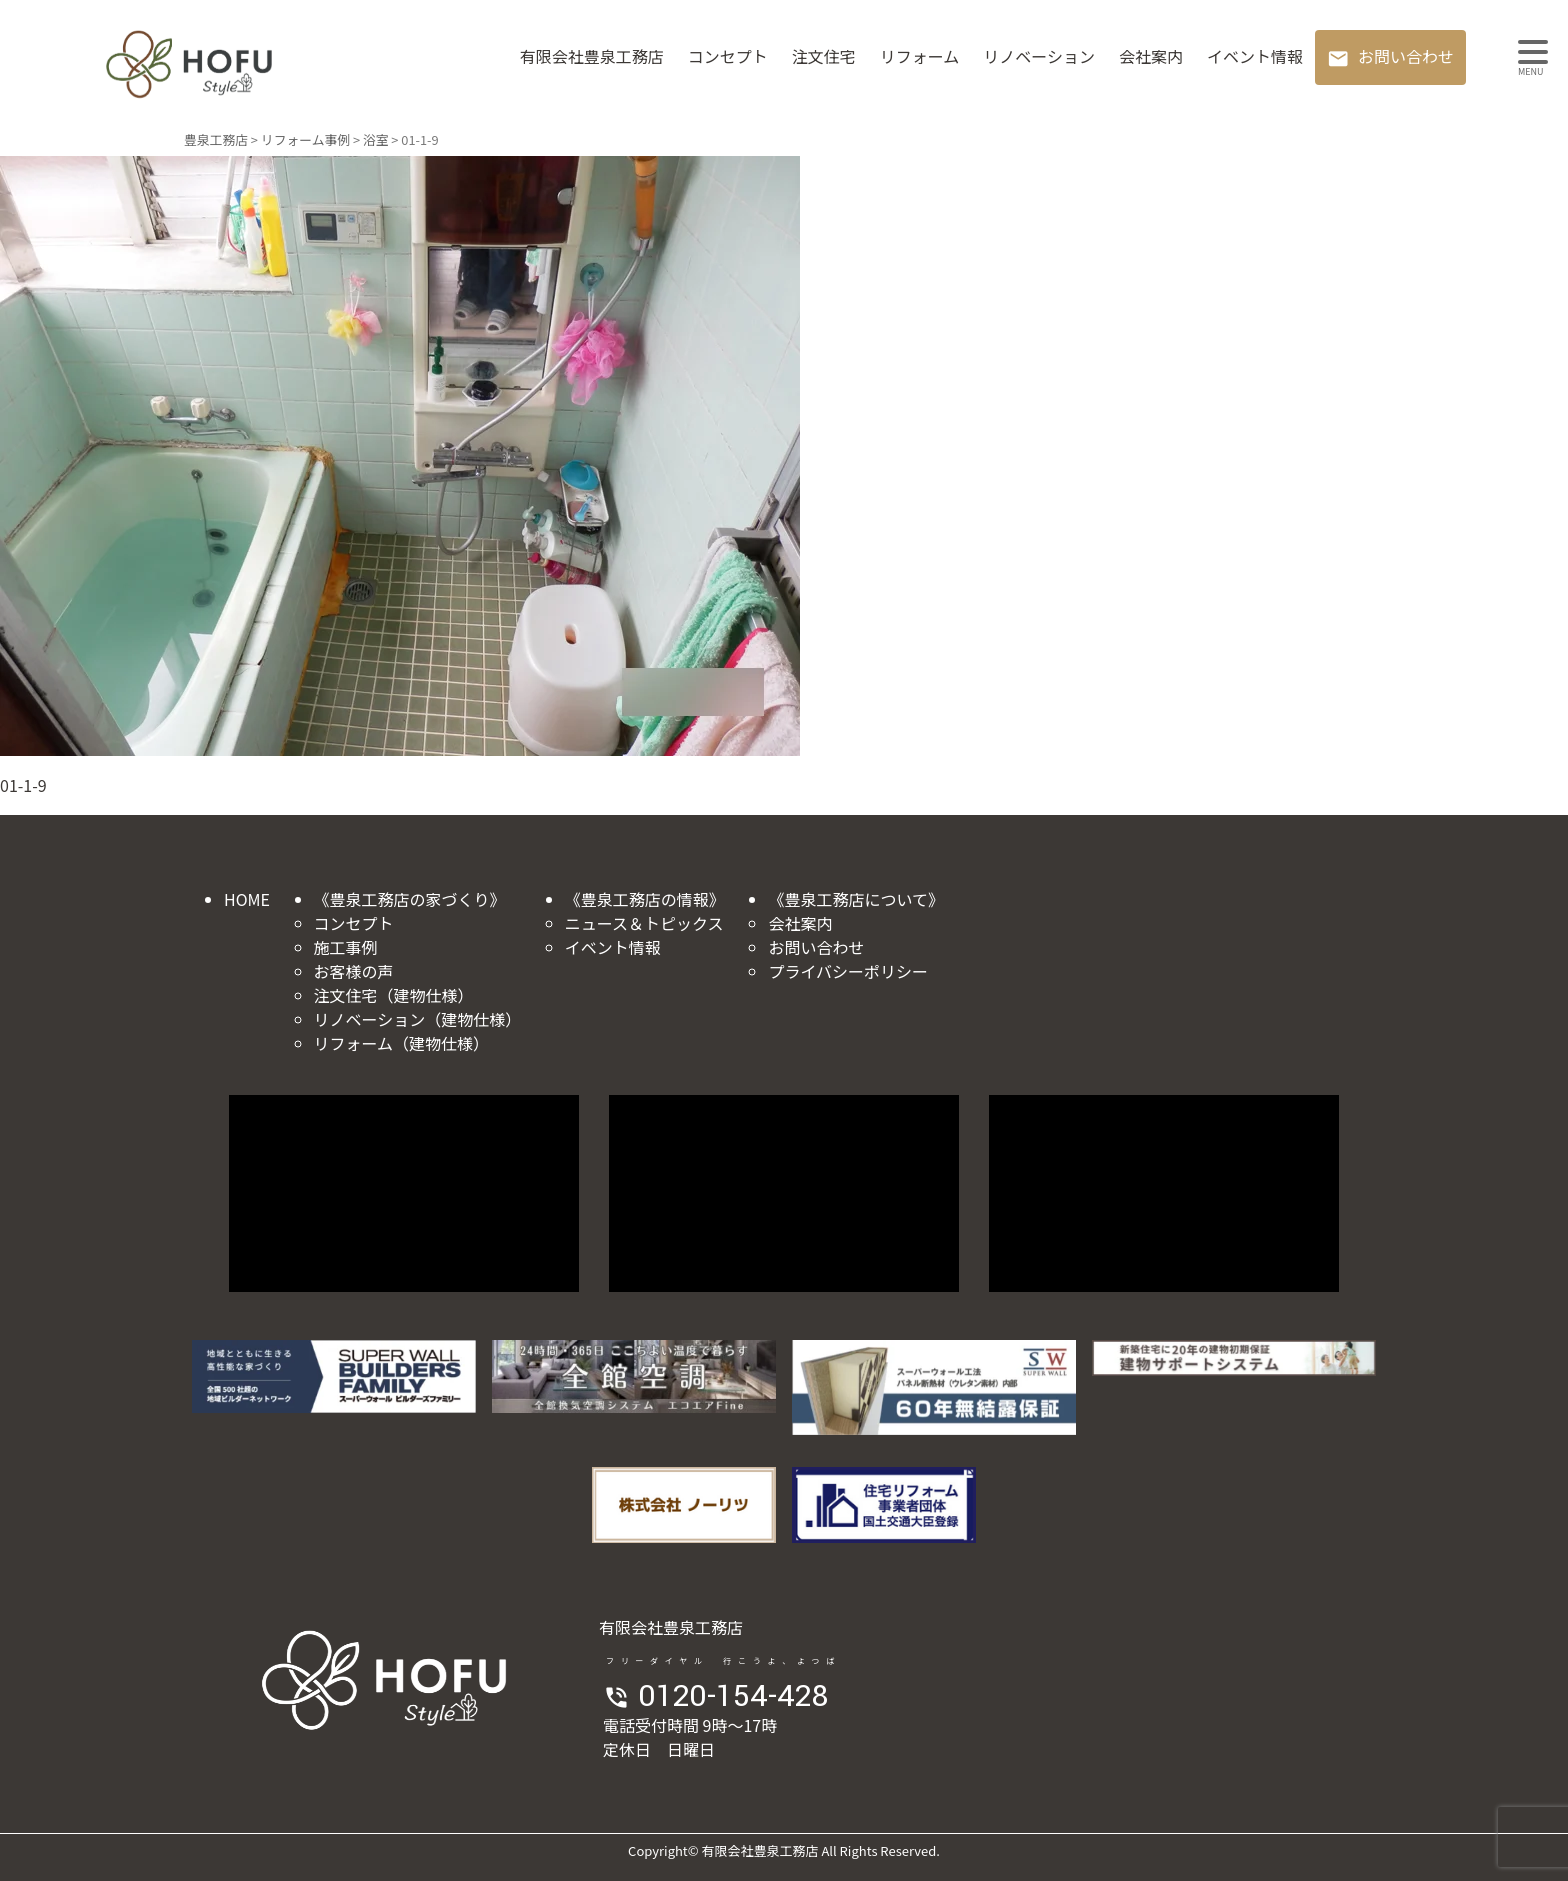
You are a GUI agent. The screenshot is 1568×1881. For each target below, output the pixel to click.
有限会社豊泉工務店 (592, 56)
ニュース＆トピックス (644, 923)
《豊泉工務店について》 (856, 899)
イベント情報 (1255, 56)
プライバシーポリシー (848, 971)
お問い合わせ (1406, 56)
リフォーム (920, 56)
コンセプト (728, 56)
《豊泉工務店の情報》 (645, 899)
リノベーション (1039, 56)
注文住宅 (824, 56)
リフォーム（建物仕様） (402, 1043)
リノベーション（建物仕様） (418, 1019)
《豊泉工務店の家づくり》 (410, 899)
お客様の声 (354, 971)
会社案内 (1151, 56)
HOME (247, 899)
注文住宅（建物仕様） (394, 995)
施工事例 (346, 947)
